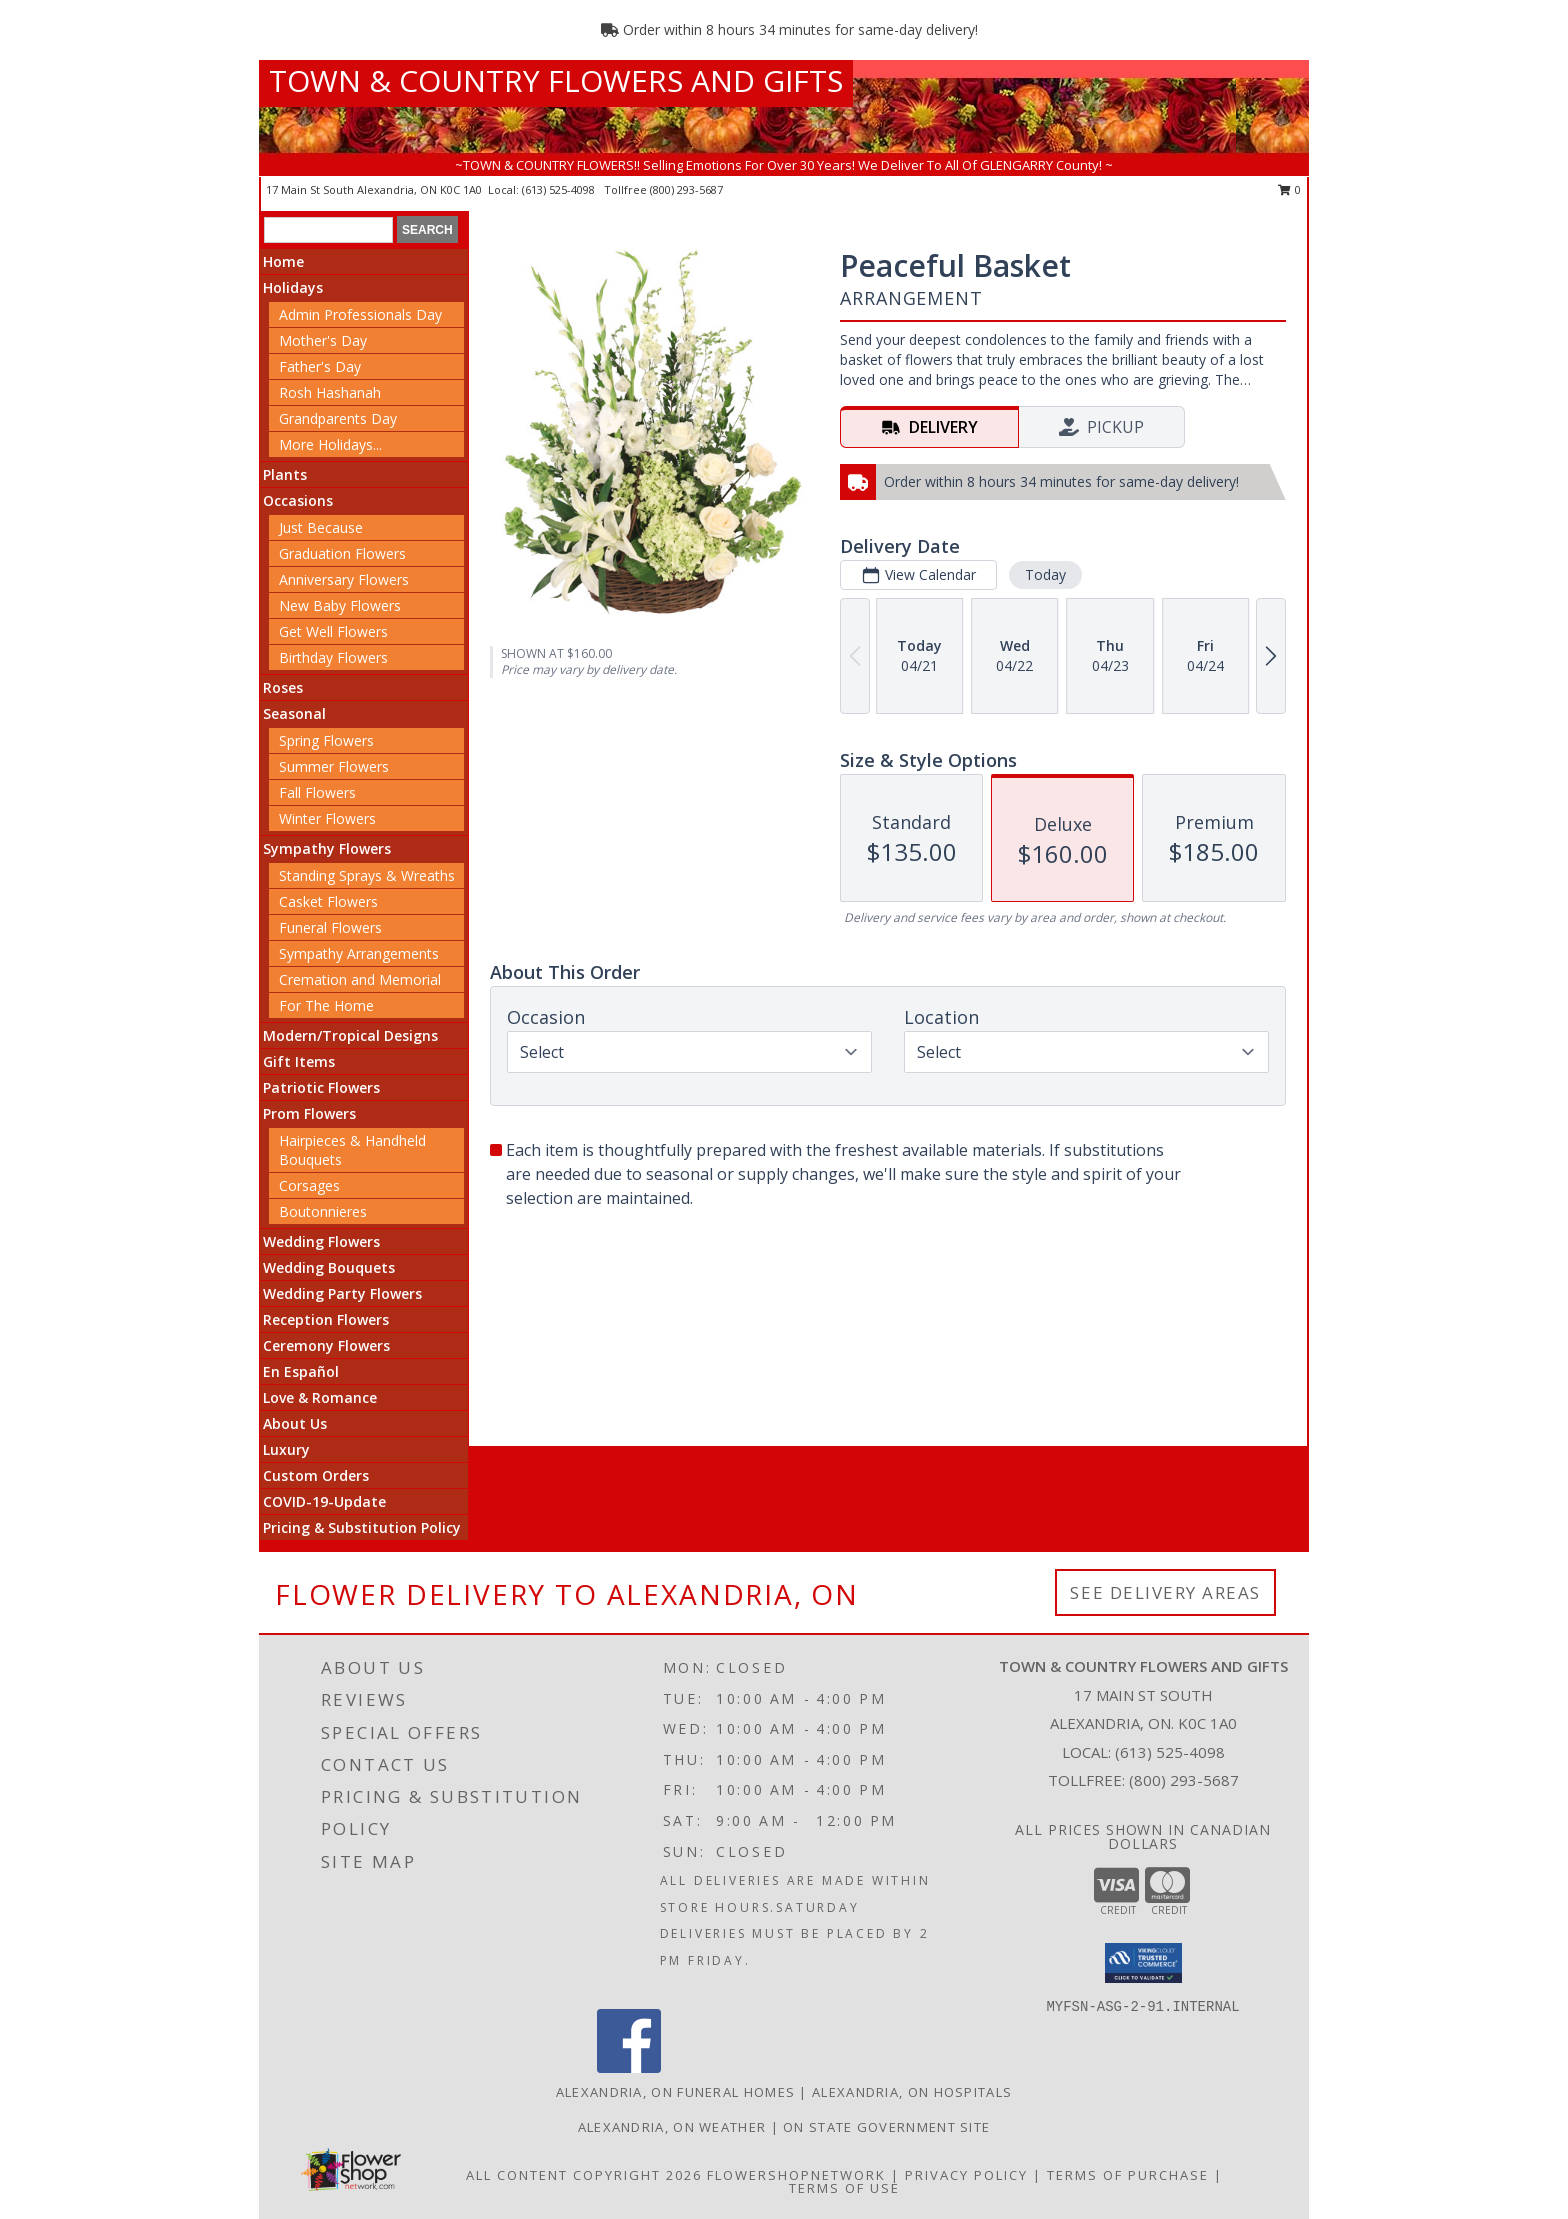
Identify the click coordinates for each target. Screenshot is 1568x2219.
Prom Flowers (309, 1113)
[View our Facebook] (629, 2067)
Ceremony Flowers (326, 1345)
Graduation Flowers (342, 553)
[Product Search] (328, 230)
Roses (283, 687)
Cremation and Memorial (360, 979)
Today (1045, 574)
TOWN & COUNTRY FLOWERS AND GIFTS (556, 80)
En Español (301, 1371)
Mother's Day (323, 340)
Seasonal (294, 713)
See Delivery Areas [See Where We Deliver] (1165, 1592)
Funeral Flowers (330, 927)
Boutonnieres (323, 1211)
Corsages (309, 1185)
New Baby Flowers (340, 605)
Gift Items (299, 1061)
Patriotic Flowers (321, 1087)
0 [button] (1289, 189)
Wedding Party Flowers (342, 1293)
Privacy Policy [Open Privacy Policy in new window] (966, 2175)
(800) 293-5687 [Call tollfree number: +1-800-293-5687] (686, 189)
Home (283, 261)
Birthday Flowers (333, 657)
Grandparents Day (338, 418)
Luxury (286, 1449)
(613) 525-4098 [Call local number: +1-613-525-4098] (560, 189)
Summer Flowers (334, 766)
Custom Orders (316, 1475)
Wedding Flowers (321, 1241)
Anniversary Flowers (344, 579)
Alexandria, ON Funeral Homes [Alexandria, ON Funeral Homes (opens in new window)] (675, 2092)
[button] (1143, 1963)
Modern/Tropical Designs (350, 1035)
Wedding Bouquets (329, 1267)
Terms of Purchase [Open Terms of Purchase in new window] (1128, 2175)
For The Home (326, 1005)
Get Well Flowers (333, 631)
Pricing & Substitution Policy (362, 1527)
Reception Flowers (326, 1319)
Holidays (293, 287)
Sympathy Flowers (327, 848)
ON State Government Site (886, 2127)
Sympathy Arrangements (359, 953)
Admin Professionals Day (360, 314)
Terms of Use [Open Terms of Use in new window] (844, 2188)
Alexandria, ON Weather (672, 2127)
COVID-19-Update (324, 1501)
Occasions (298, 500)
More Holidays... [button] (330, 444)
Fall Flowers (317, 792)
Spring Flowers (326, 740)
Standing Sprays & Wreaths (367, 875)
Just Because (321, 527)
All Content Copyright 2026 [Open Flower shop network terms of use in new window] (584, 2175)
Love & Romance (320, 1397)
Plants (285, 474)
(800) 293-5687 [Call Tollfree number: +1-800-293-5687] (1184, 1780)
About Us (295, 1423)
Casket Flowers (328, 901)
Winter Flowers (327, 818)
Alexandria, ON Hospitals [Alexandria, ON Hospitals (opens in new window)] (912, 2092)
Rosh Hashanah (330, 392)
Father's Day (320, 366)
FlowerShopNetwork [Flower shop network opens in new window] (796, 2175)
